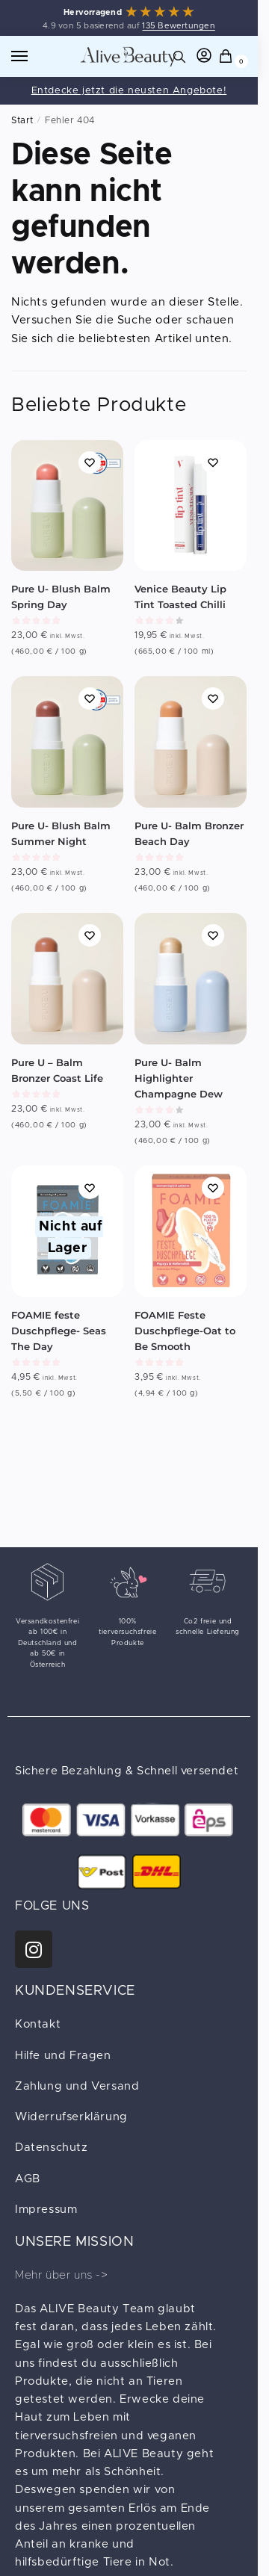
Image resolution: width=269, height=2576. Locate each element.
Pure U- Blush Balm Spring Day (61, 596)
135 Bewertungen (178, 26)
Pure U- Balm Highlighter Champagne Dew (178, 1078)
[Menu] (33, 57)
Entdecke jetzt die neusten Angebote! (129, 91)
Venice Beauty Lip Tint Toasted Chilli (180, 596)
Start (22, 120)
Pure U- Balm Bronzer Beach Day (189, 833)
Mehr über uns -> (61, 2275)
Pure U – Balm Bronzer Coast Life (57, 1070)
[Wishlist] (89, 462)
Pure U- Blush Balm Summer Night (61, 833)
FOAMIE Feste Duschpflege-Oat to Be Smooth (184, 1330)
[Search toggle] (179, 56)
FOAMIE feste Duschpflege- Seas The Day (58, 1330)
